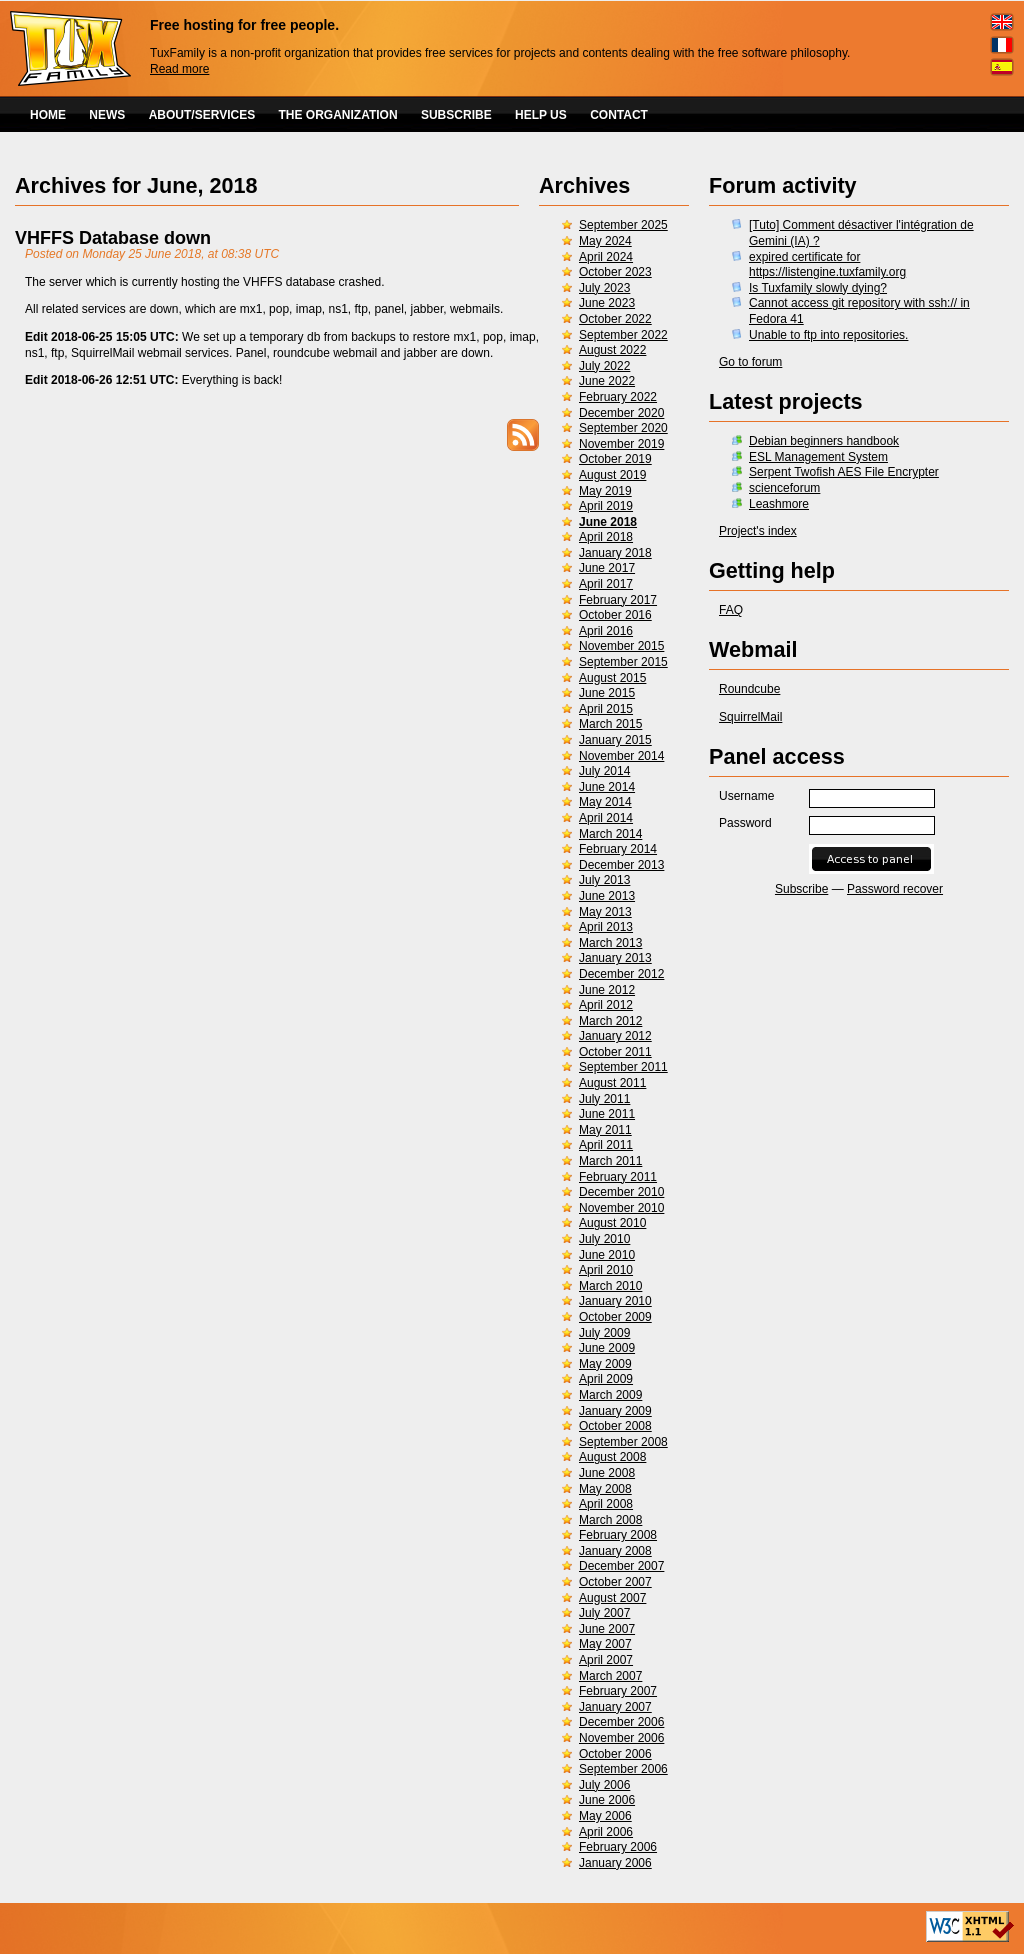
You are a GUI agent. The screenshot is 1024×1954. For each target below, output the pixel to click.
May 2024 (605, 241)
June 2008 (607, 1473)
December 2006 (621, 1722)
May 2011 (605, 1130)
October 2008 (615, 1426)
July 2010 (604, 1239)
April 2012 (606, 1005)
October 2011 (615, 1052)
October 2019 (615, 459)
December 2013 (621, 865)
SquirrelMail (750, 717)
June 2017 (607, 568)
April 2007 (606, 1660)
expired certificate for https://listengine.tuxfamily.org (827, 265)
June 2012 (607, 990)
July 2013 (604, 880)
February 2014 (618, 849)
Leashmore (779, 504)
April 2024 (606, 257)
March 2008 (610, 1520)
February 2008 (618, 1535)
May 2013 (605, 912)
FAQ (731, 610)
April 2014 (606, 818)
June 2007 (607, 1629)
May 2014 (605, 802)
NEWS (107, 115)
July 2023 (604, 288)
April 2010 (606, 1270)
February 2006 (618, 1847)
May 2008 (605, 1489)
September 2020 (623, 428)
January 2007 (615, 1707)
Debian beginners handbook (824, 441)
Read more (179, 69)
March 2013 (610, 943)
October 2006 (615, 1754)
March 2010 (610, 1286)
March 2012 (610, 1021)
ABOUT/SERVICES (202, 115)
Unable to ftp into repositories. (828, 335)
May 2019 (605, 491)
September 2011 (623, 1067)
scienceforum (784, 488)
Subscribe (801, 889)
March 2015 (610, 724)
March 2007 (610, 1676)
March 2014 (610, 834)
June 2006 (607, 1800)
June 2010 (607, 1255)
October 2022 (615, 319)
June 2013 (607, 896)
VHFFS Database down (113, 238)
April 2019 (606, 506)
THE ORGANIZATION (338, 115)
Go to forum (750, 362)
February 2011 (618, 1177)
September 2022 (623, 335)
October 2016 (615, 615)
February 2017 (618, 600)
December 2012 (621, 974)
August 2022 (612, 350)
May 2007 (605, 1644)
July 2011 (604, 1099)
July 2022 (604, 366)
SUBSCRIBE (456, 115)
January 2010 (615, 1301)
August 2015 (612, 678)
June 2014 (607, 787)
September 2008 (623, 1442)
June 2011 (607, 1114)
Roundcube (749, 689)
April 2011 (606, 1145)
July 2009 (604, 1333)
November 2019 (621, 444)
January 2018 (615, 553)
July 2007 (604, 1613)
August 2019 (612, 475)
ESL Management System (818, 457)
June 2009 (607, 1348)
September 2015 (623, 662)
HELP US (541, 115)
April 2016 (606, 631)
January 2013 (615, 958)
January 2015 (615, 740)
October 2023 (615, 272)
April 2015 (606, 709)
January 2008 (615, 1551)
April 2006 (606, 1832)
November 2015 (621, 646)
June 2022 (607, 381)
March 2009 (610, 1395)
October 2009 (615, 1317)
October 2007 (615, 1582)
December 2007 (621, 1566)
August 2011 (612, 1083)
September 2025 (623, 225)
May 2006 (605, 1816)
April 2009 (606, 1379)
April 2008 (606, 1504)
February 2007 (618, 1691)
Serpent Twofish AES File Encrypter (844, 472)
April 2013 (606, 927)
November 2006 (621, 1738)
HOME (48, 115)
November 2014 (621, 756)
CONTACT (619, 115)
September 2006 (623, 1769)
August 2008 (612, 1457)
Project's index (758, 531)
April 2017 (606, 584)
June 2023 (607, 303)
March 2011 (610, 1161)
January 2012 (615, 1036)
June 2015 (607, 693)
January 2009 (615, 1411)
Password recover (895, 889)
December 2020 (621, 413)
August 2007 (612, 1598)
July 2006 (604, 1785)
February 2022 (618, 397)
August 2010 (612, 1223)
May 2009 (605, 1364)
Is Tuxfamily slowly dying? (818, 288)
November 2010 (621, 1208)
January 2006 (615, 1863)
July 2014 (604, 771)
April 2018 (606, 537)
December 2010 (621, 1192)
